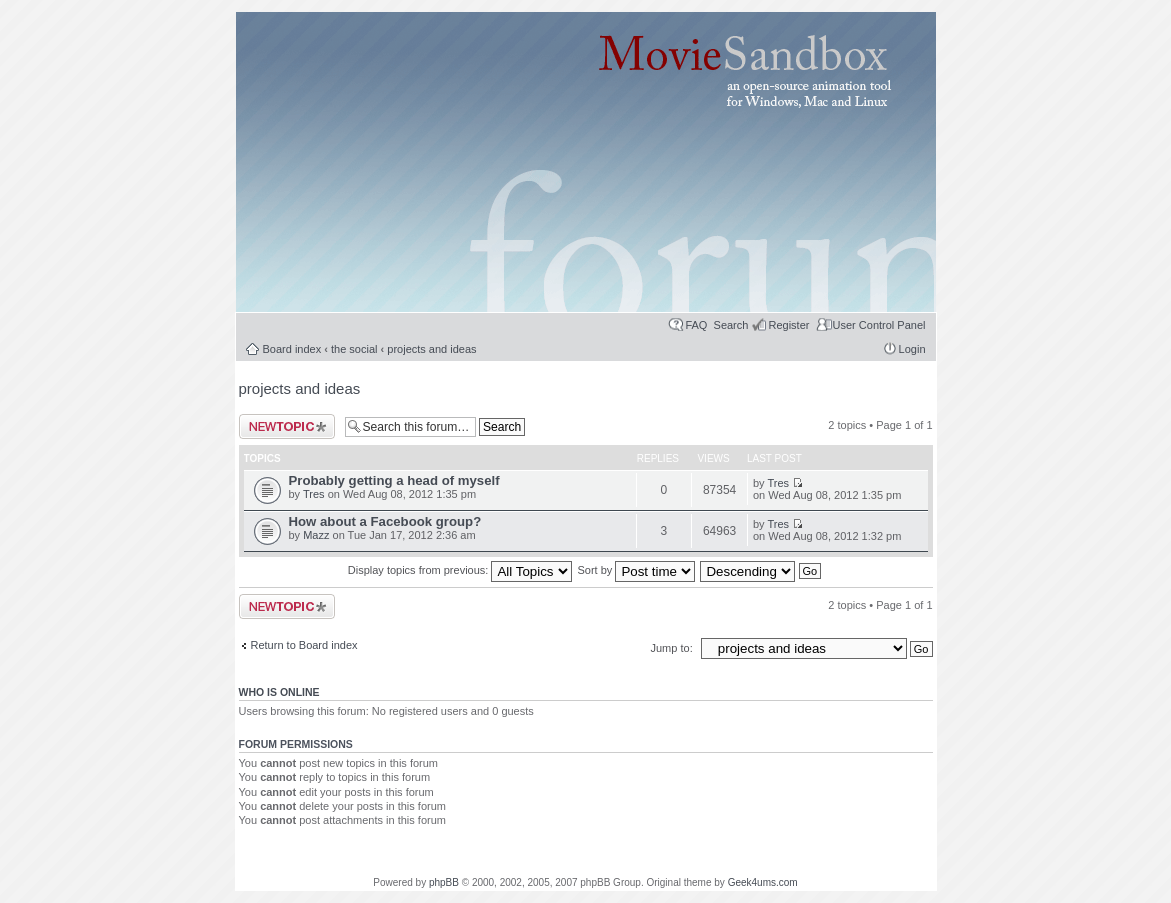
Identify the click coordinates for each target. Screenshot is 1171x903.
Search (731, 325)
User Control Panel (879, 325)
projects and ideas (431, 349)
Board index (292, 349)
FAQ (696, 325)
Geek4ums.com (763, 882)
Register (788, 325)
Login (912, 349)
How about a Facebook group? (385, 521)
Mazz (316, 535)
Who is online (279, 692)
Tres (314, 494)
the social (354, 349)
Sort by (637, 570)
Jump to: (673, 648)
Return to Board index (304, 645)
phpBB (444, 882)
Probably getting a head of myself (394, 480)
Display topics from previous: (460, 570)
